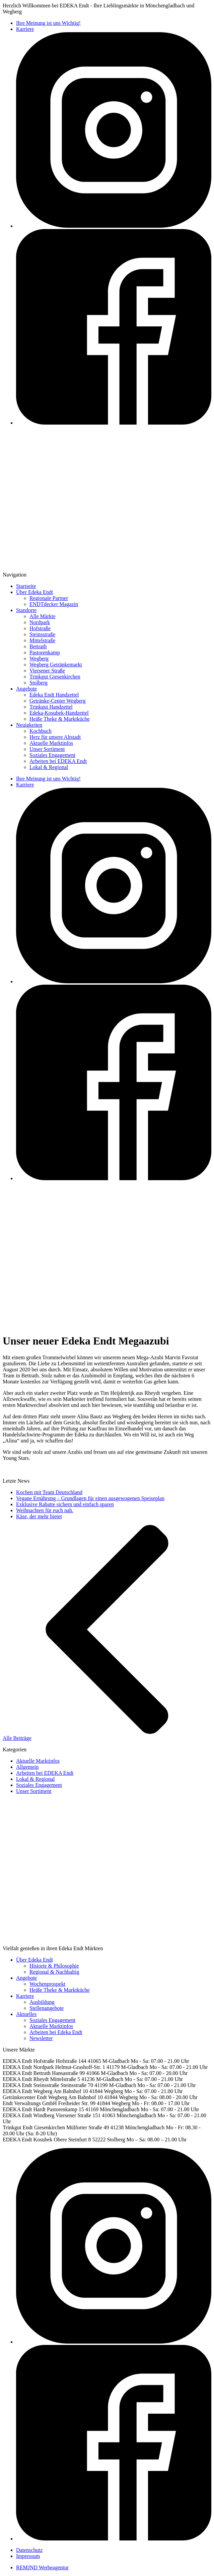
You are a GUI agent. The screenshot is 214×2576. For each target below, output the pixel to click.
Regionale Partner (48, 598)
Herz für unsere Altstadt (55, 737)
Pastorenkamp (44, 652)
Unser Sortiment (47, 749)
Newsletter (41, 2038)
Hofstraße (40, 628)
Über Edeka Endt (34, 592)
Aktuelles (26, 2014)
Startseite (26, 586)
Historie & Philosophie (54, 1966)
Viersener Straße (47, 670)
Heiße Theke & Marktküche (59, 719)
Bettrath (38, 646)
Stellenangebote (46, 2008)
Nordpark (39, 622)
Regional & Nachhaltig (54, 1972)
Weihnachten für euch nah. (44, 1510)
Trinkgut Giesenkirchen (54, 676)
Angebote (26, 689)
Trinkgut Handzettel (51, 707)
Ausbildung (42, 2002)
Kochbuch (40, 731)
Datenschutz (29, 2550)
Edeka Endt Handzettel (54, 695)
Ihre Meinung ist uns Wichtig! (48, 23)
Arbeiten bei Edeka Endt (55, 2032)
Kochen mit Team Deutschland (49, 1492)
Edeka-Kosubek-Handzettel (59, 713)
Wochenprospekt (47, 1984)
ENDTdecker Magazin (53, 604)
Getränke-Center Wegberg (57, 701)
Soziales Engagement (52, 755)
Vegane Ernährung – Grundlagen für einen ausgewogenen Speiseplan (90, 1498)
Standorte (26, 610)
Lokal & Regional (48, 767)
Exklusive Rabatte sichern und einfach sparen (65, 1504)
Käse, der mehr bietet (39, 1516)
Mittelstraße (42, 640)
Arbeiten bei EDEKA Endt (58, 761)
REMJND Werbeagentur (42, 2567)
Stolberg (38, 683)
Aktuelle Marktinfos (51, 743)
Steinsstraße (42, 634)
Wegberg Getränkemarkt (55, 664)
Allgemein (27, 1767)
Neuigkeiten (29, 725)
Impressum (28, 2556)
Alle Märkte (42, 616)
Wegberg (39, 658)
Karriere (25, 29)
